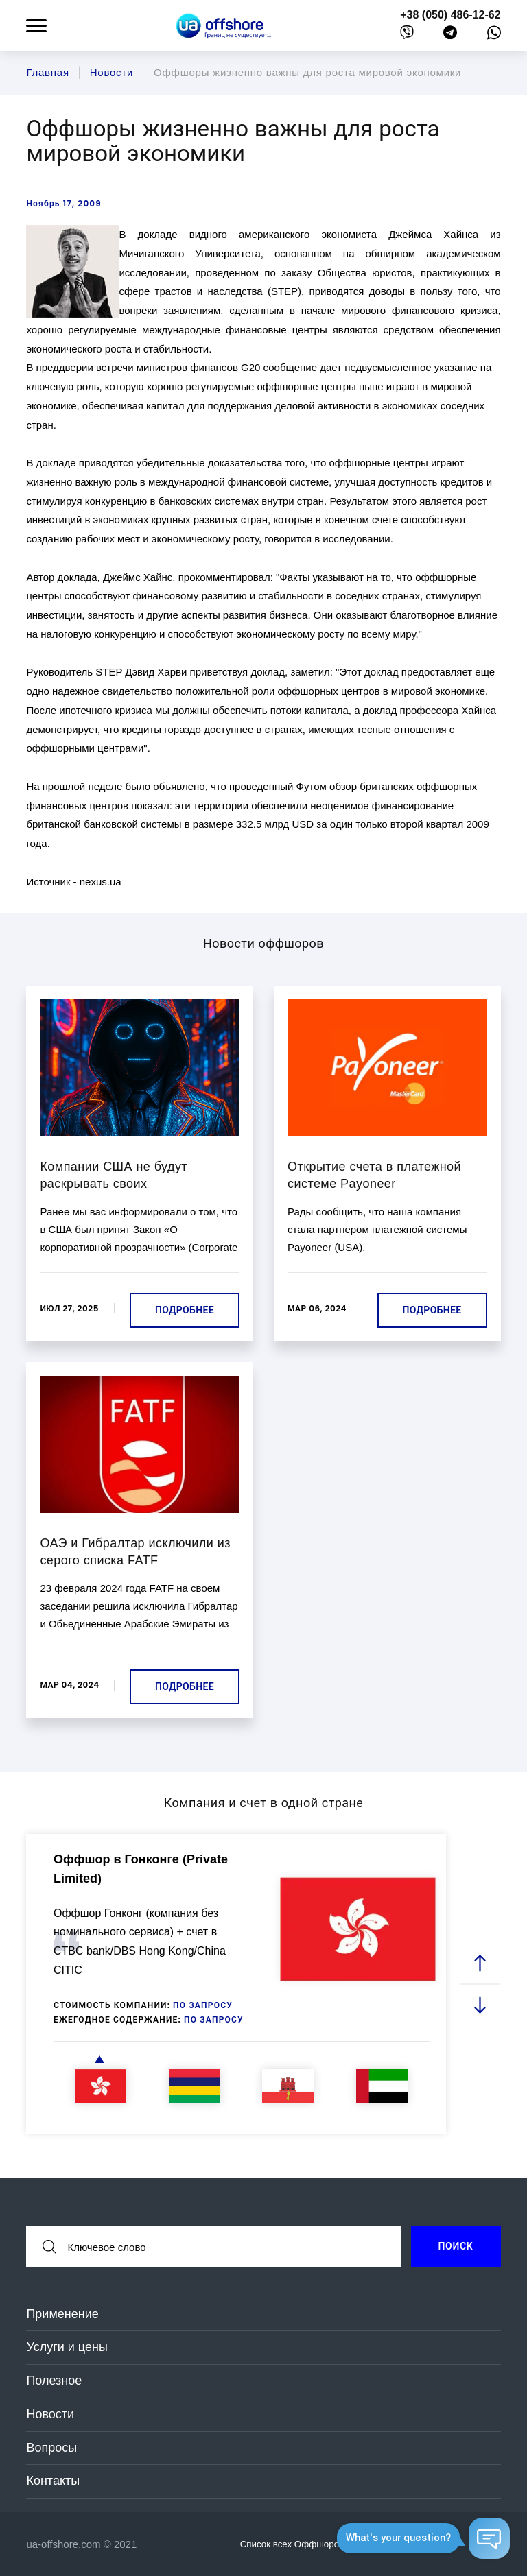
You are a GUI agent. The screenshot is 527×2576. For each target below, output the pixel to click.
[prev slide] (479, 1963)
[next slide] (479, 2004)
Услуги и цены (66, 2347)
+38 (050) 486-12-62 (450, 15)
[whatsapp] (494, 36)
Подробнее (184, 1310)
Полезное (54, 2380)
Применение (62, 2314)
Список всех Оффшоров (299, 2543)
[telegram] (450, 35)
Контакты (53, 2481)
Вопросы (51, 2448)
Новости (50, 2414)
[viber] (407, 35)
